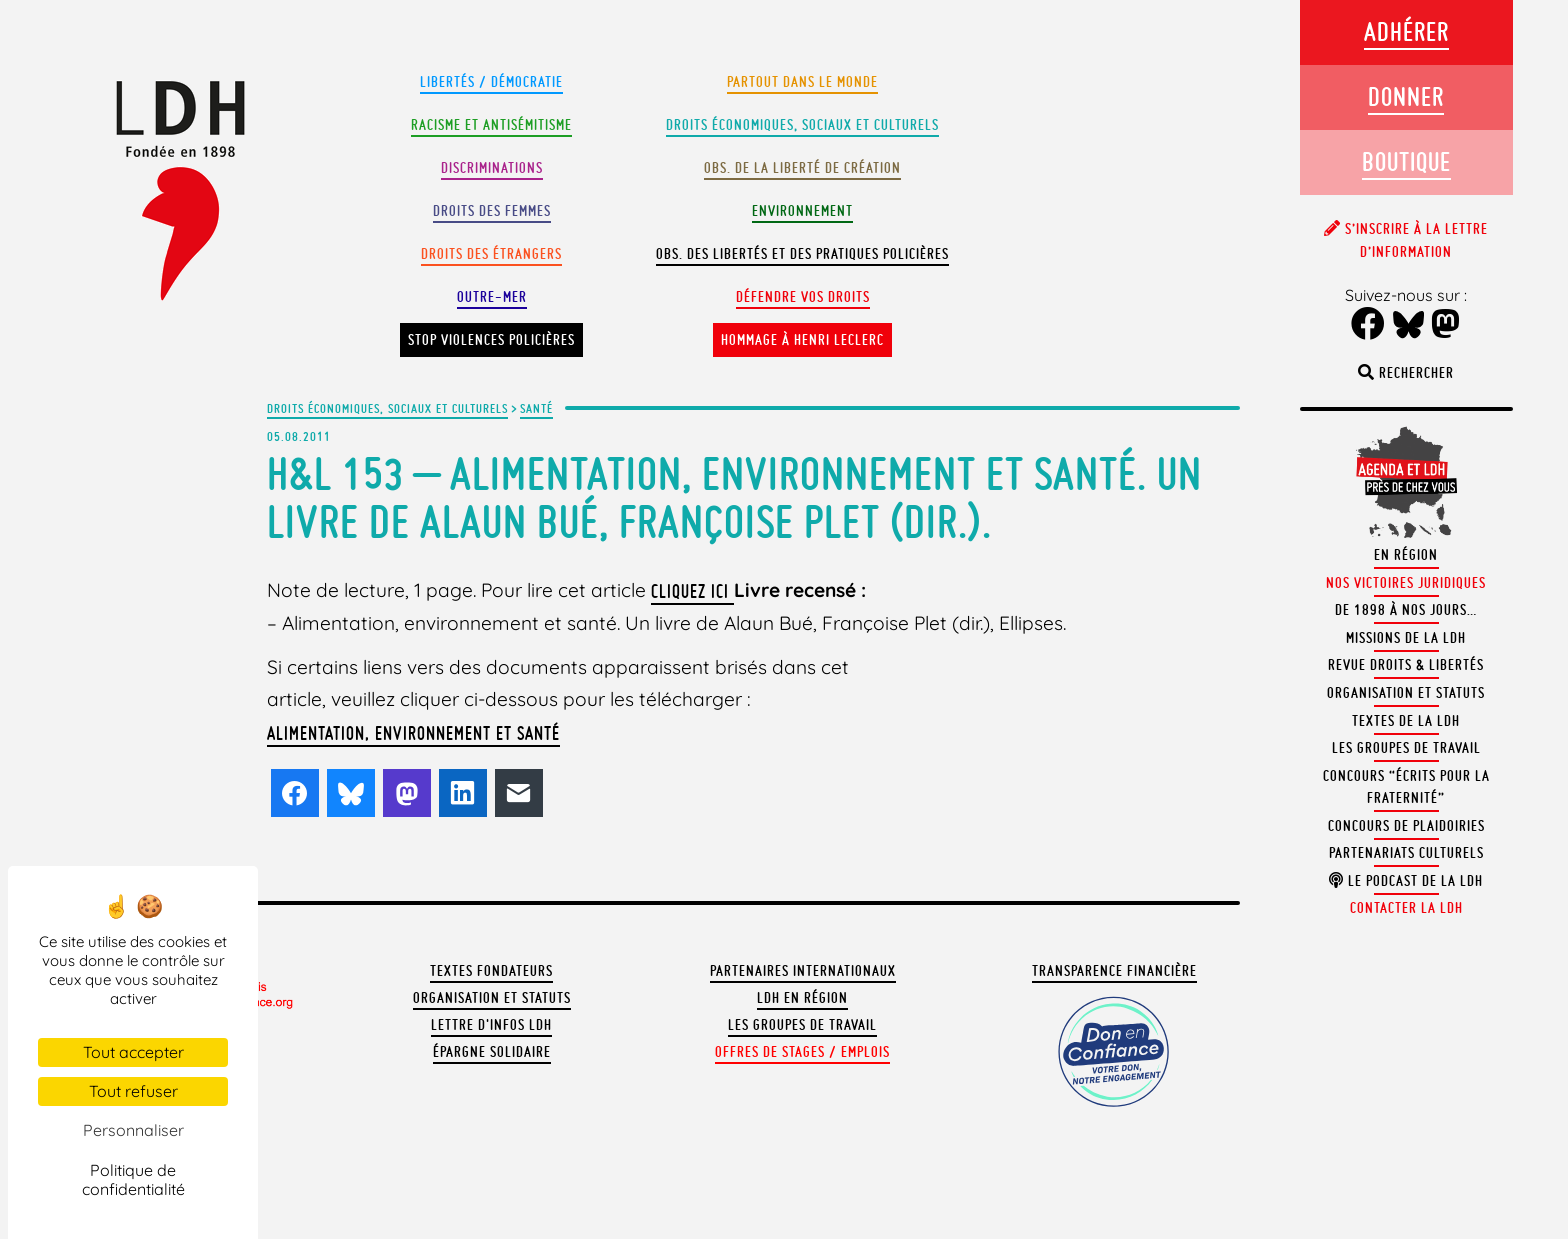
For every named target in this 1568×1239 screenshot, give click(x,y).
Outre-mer (492, 297)
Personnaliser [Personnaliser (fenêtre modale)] (133, 1130)
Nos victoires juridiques (1406, 583)
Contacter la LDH (1406, 908)
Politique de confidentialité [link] (133, 1179)
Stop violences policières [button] (491, 340)
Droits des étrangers (491, 254)
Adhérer (1406, 31)
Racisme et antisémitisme (491, 125)
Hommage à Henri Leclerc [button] (802, 340)
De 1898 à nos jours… (1406, 610)
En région (1406, 555)
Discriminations (492, 168)
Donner (1406, 96)
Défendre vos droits (803, 297)
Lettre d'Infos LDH (491, 1025)
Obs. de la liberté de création (802, 168)
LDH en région (802, 998)
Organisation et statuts (492, 998)
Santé (536, 408)
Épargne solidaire (492, 1052)
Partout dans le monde (802, 82)
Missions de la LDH (1406, 638)
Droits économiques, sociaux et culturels (387, 408)
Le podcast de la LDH (1406, 881)
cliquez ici (692, 591)
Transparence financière (1114, 971)
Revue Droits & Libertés (1406, 665)
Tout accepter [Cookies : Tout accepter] (133, 1052)
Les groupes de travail (802, 1025)
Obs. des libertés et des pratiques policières (802, 254)
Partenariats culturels (1406, 853)
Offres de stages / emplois (802, 1052)
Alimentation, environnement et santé (413, 733)
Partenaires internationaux (803, 971)
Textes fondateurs (491, 971)
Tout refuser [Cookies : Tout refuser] (133, 1091)
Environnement (802, 211)
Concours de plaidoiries (1406, 826)
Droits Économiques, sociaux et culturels (802, 125)
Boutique (1406, 161)
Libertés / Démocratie (491, 82)
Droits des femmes (492, 211)
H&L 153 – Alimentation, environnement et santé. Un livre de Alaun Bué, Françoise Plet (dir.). (734, 497)
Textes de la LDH (1406, 721)
